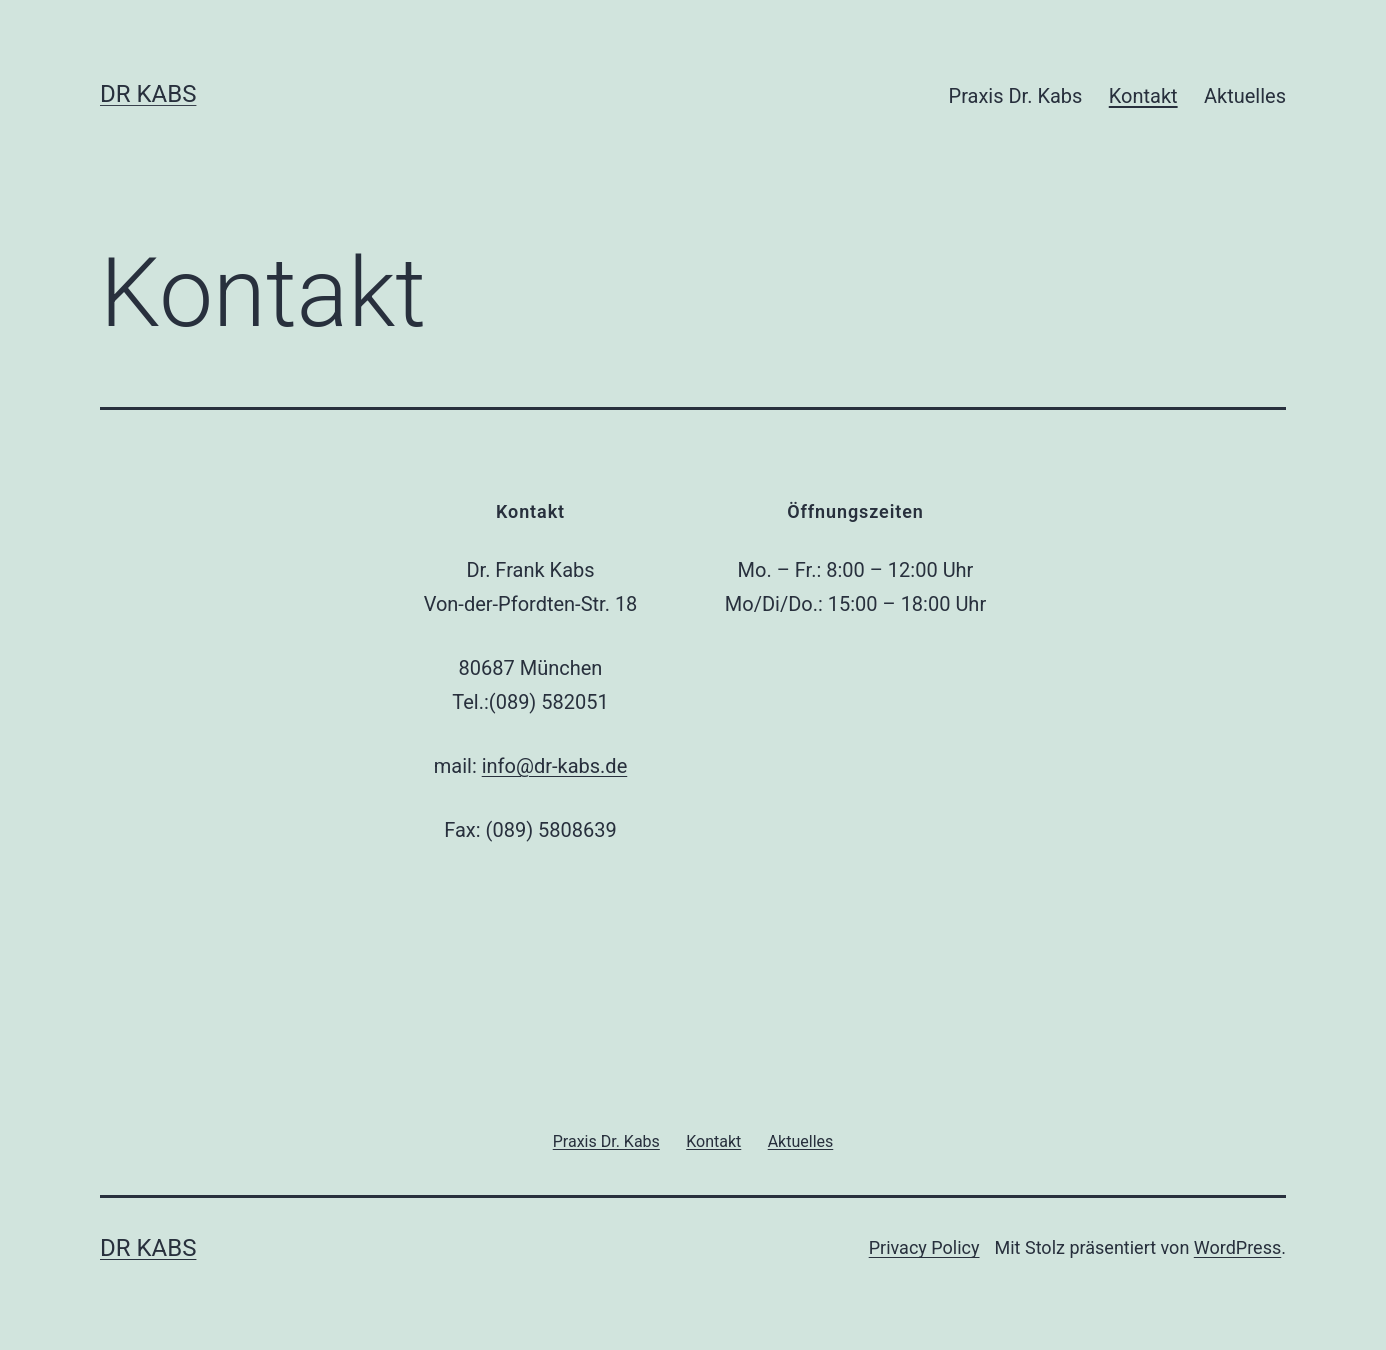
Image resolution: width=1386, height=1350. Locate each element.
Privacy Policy (924, 1247)
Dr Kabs (148, 94)
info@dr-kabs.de (555, 766)
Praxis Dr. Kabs (1016, 96)
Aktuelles (1245, 96)
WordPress (1237, 1247)
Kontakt (1143, 96)
